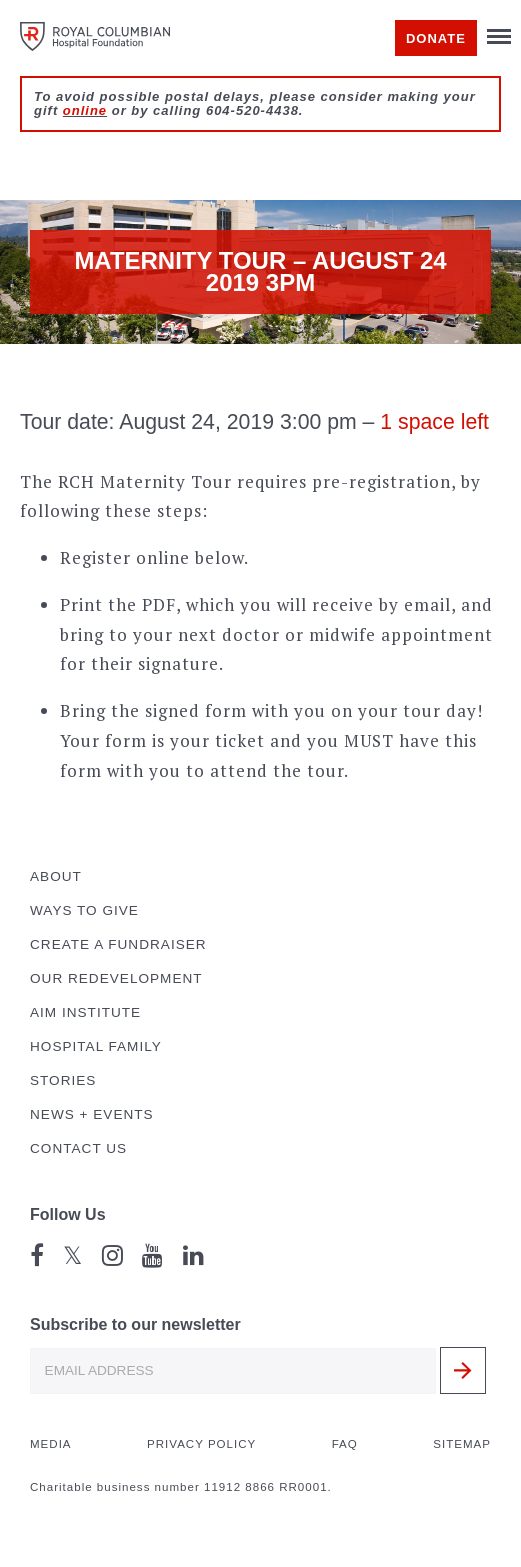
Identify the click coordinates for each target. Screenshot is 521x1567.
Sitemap (462, 1444)
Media (51, 1444)
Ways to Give (84, 910)
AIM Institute (85, 1012)
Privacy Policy (201, 1444)
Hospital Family (96, 1046)
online (85, 110)
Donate (436, 38)
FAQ (345, 1444)
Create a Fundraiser (118, 944)
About (56, 876)
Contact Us (78, 1148)
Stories (63, 1080)
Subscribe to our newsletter (135, 1324)
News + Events (92, 1114)
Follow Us (68, 1214)
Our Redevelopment (116, 978)
